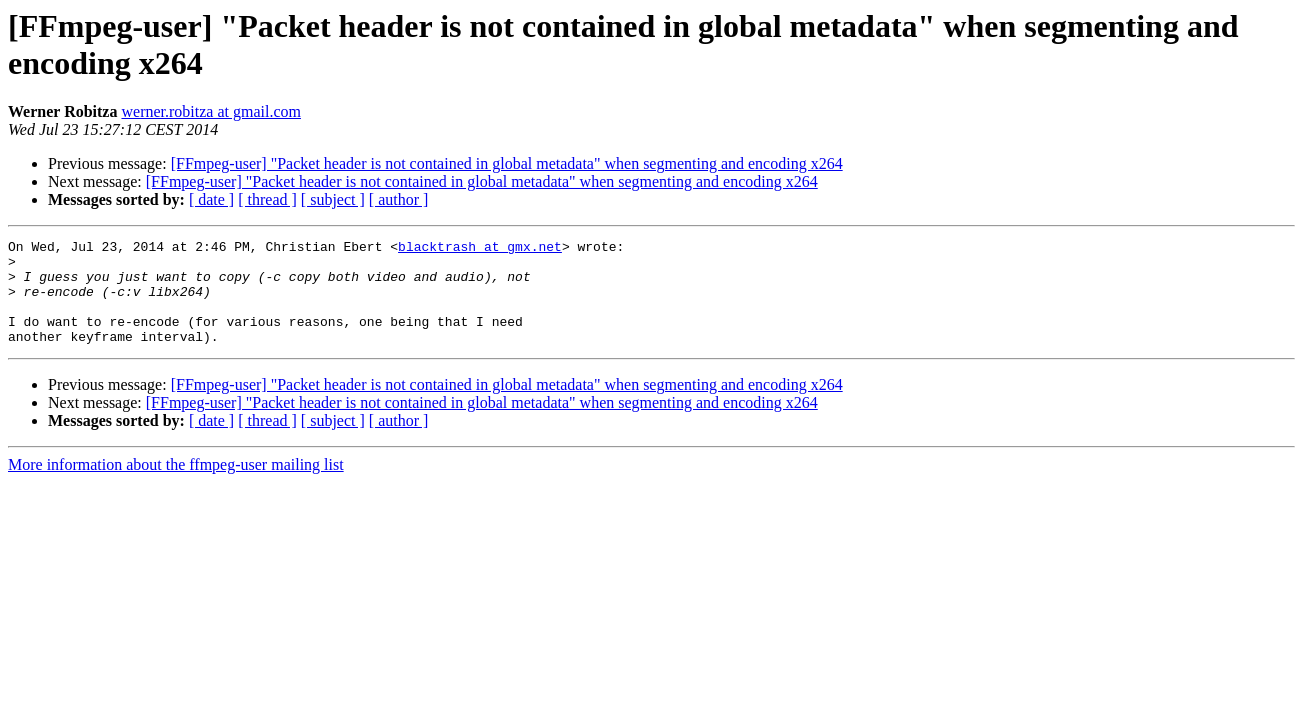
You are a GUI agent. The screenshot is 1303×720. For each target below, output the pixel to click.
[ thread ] (267, 199)
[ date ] (211, 199)
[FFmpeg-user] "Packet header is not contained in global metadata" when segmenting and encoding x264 (507, 163)
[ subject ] (333, 199)
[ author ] (399, 199)
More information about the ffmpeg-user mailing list (176, 485)
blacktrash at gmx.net (480, 249)
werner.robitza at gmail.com (210, 111)
